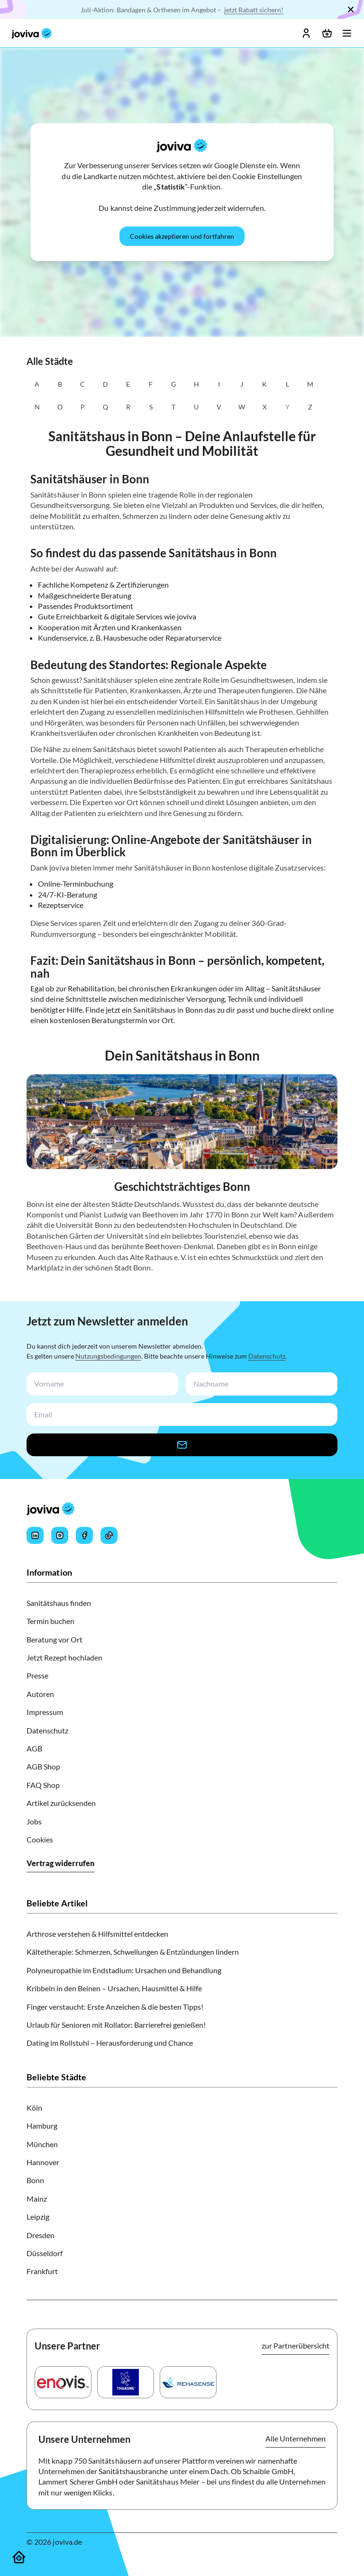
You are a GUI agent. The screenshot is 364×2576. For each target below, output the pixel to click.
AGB (34, 1748)
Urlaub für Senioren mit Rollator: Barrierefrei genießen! (116, 2024)
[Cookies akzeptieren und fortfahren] (182, 236)
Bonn (35, 2180)
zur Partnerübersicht (295, 2345)
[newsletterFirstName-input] (100, 1384)
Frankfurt (42, 2271)
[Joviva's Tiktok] (109, 1535)
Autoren (40, 1693)
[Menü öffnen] (347, 33)
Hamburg (42, 2125)
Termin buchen (50, 1620)
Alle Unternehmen (295, 2438)
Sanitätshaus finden (59, 1602)
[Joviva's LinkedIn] (35, 1535)
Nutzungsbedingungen (108, 1356)
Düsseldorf (45, 2253)
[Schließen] (350, 9)
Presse (37, 1675)
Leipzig (38, 2216)
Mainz (37, 2198)
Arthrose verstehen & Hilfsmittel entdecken (97, 1933)
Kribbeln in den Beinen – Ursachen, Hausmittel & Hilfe (114, 1988)
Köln (34, 2107)
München (42, 2144)
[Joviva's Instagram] (59, 1535)
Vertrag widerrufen (60, 1863)
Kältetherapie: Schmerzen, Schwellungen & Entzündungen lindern (133, 1951)
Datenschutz (266, 1356)
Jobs (34, 1821)
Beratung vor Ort (54, 1639)
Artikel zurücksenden (61, 1802)
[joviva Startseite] (31, 33)
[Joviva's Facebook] (84, 1535)
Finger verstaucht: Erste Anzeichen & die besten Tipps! (115, 2006)
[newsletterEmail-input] (180, 1415)
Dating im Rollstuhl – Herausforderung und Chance (110, 2042)
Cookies (40, 1839)
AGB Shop (43, 1766)
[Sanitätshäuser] (19, 2557)
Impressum (45, 1711)
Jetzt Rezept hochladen (64, 1657)
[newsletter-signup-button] (182, 1444)
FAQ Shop (43, 1784)
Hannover (43, 2162)
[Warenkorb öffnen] (327, 33)
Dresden (41, 2235)
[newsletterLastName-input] (259, 1384)
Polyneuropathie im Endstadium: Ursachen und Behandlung (124, 1970)
